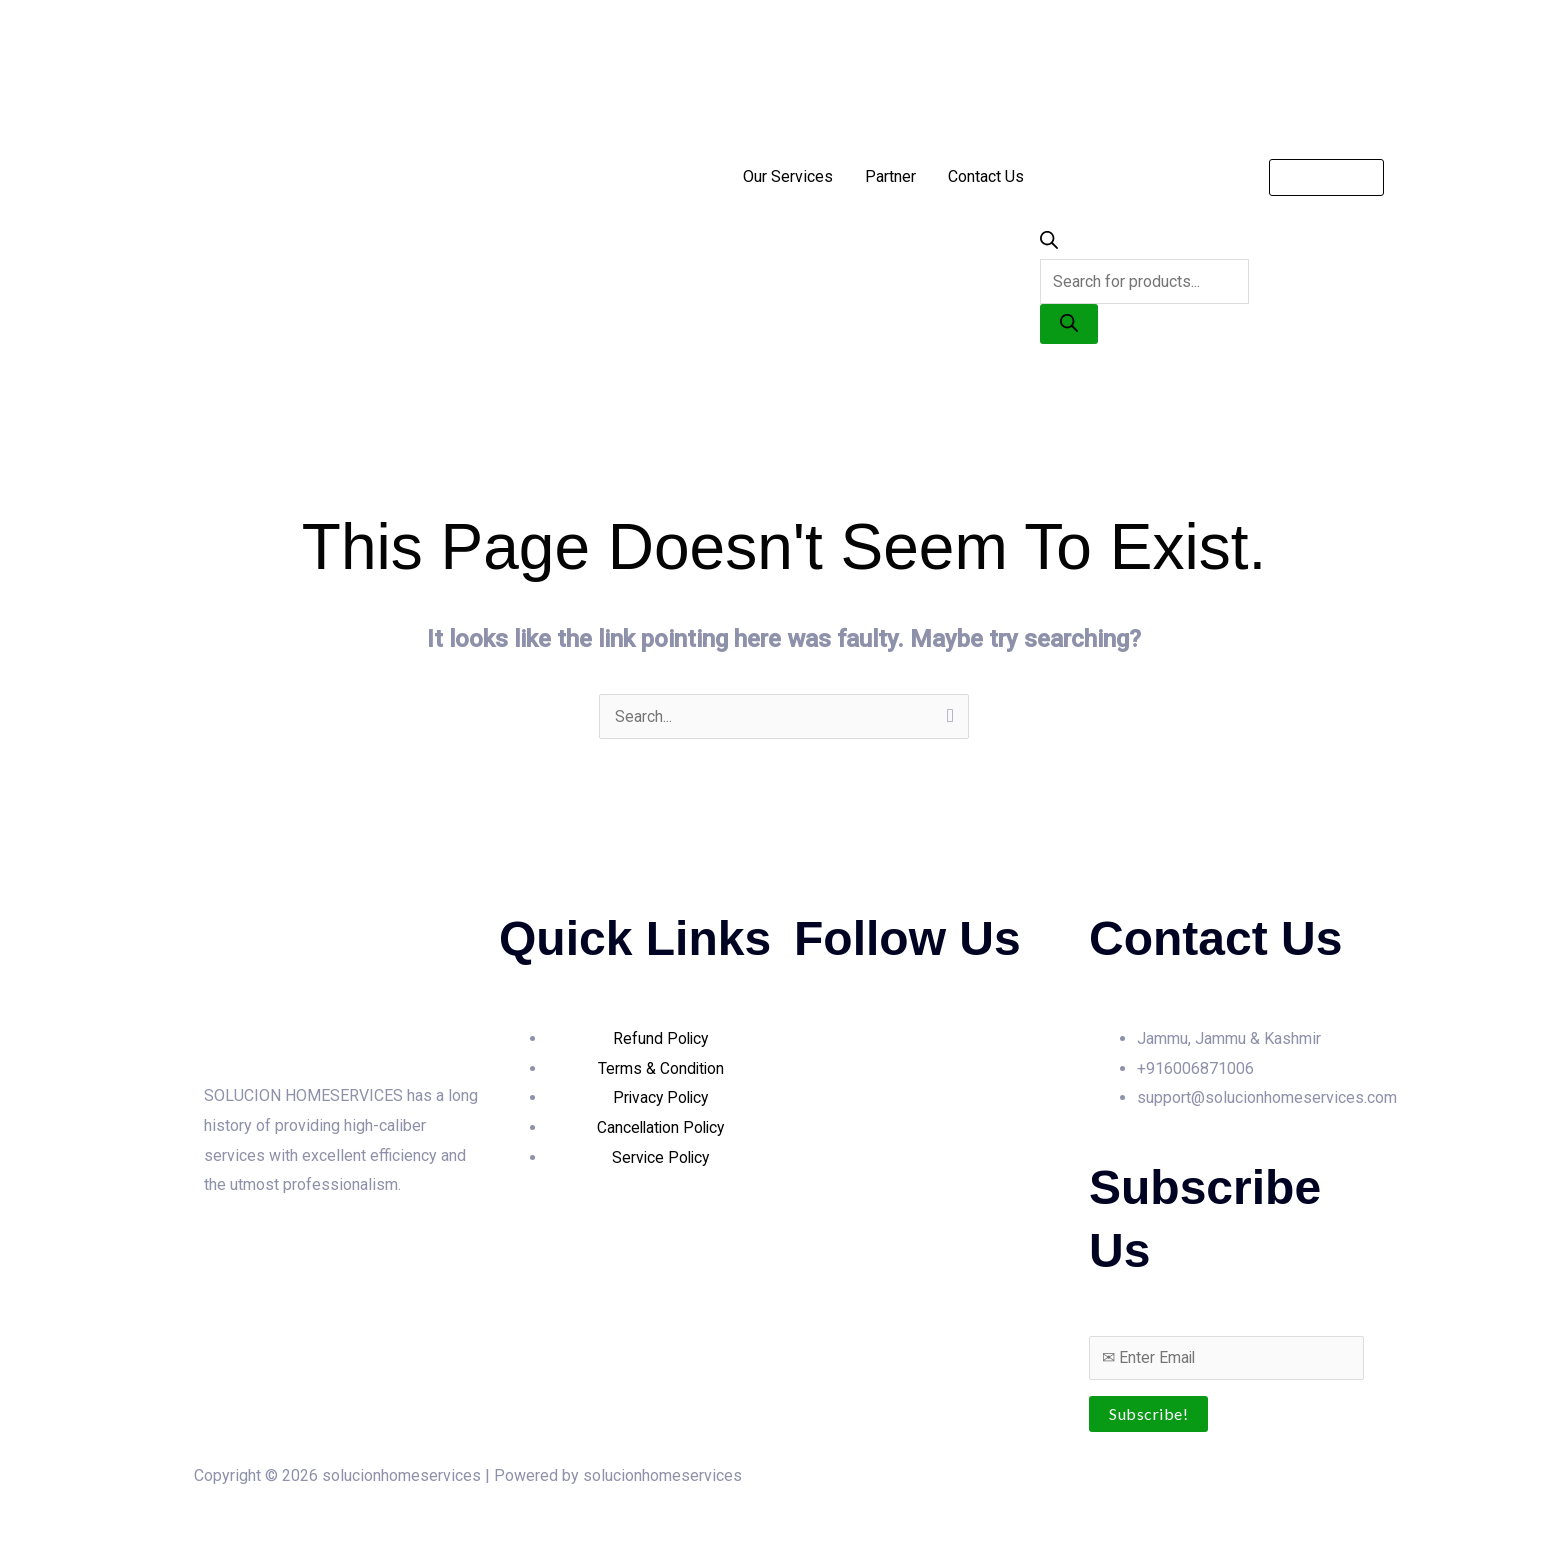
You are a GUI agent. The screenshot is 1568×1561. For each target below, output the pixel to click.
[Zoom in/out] (20, 1521)
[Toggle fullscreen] (64, 1521)
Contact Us (986, 176)
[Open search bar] (1049, 243)
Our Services (788, 176)
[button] (1326, 177)
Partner (890, 176)
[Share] (108, 1521)
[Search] (1069, 324)
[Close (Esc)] (152, 1521)
